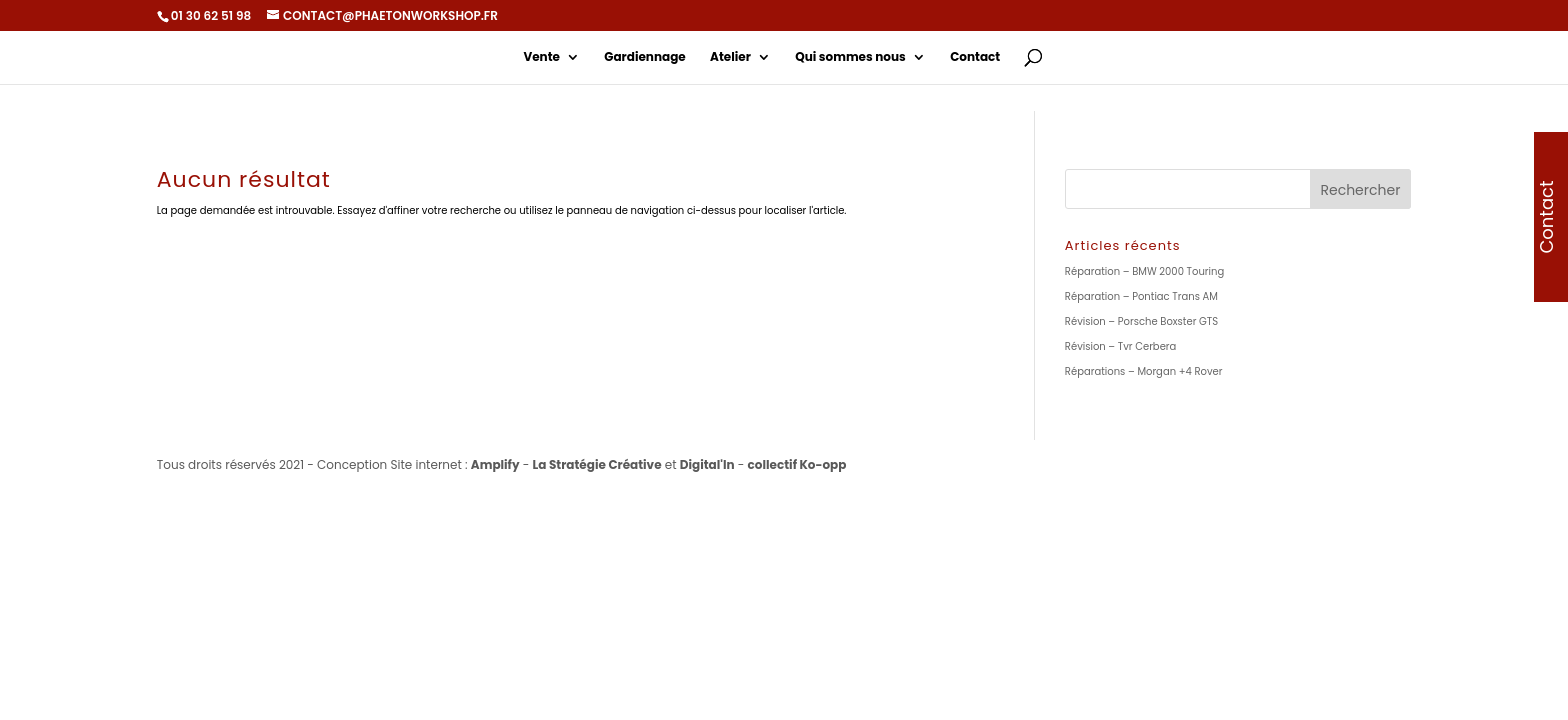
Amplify (495, 464)
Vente (541, 57)
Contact (975, 57)
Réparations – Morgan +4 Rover (1144, 371)
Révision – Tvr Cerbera (1120, 346)
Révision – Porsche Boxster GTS (1141, 321)
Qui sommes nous (850, 57)
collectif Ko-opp (797, 464)
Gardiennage (644, 57)
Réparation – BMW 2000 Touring (1144, 271)
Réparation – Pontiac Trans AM (1141, 296)
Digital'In (707, 464)
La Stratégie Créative (597, 464)
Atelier (730, 57)
